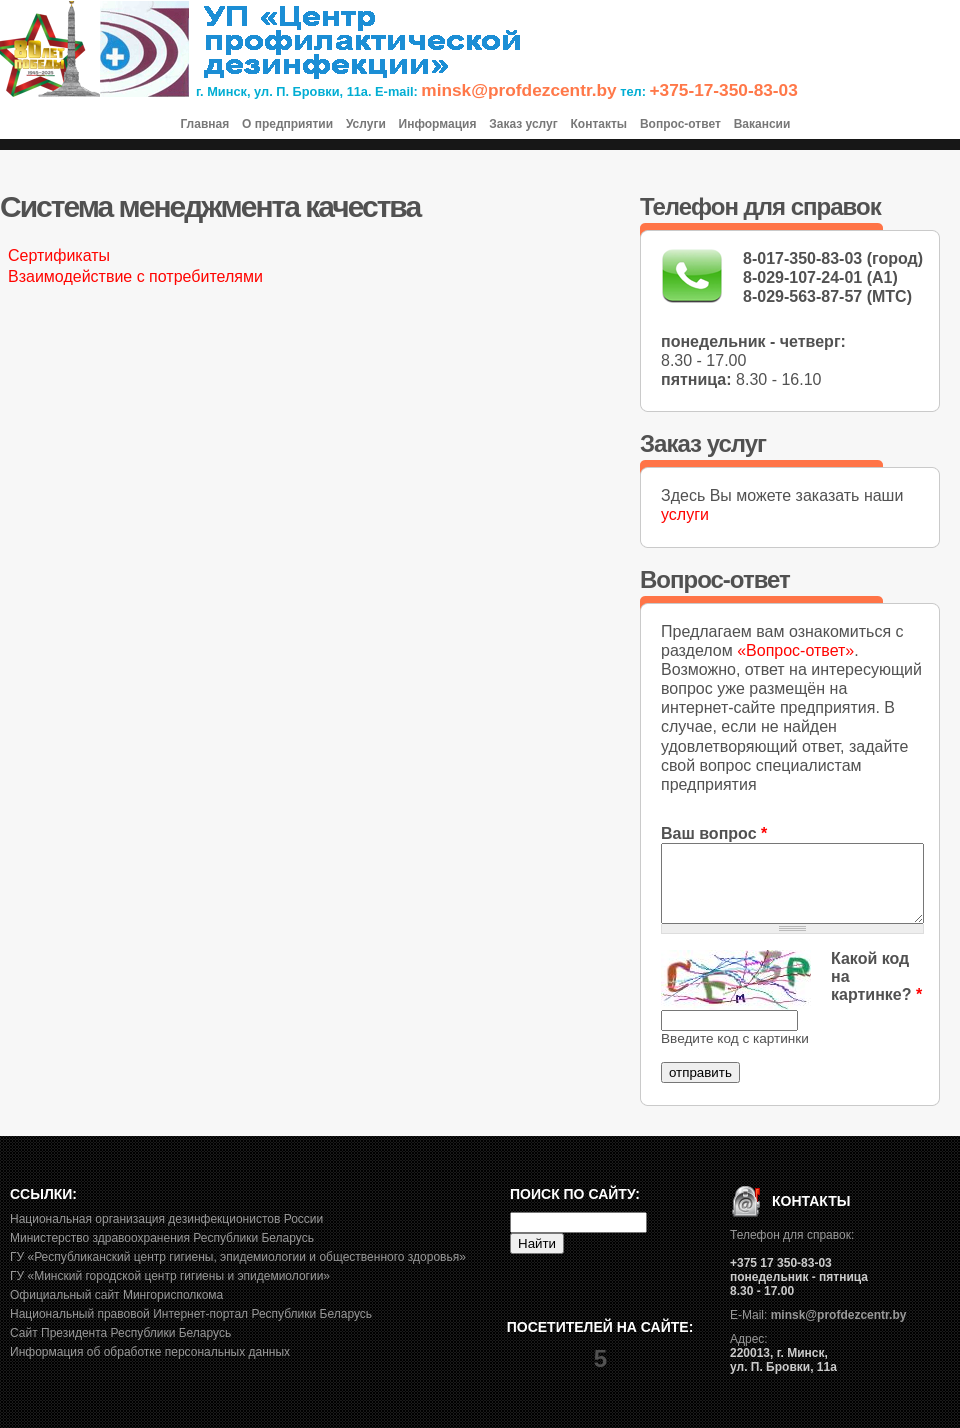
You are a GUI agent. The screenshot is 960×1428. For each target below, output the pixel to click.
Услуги (366, 124)
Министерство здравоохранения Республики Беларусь (162, 1238)
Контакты (599, 124)
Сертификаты (59, 255)
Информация (438, 124)
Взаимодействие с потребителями (135, 276)
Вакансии (762, 124)
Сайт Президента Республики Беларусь (120, 1333)
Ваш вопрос (714, 833)
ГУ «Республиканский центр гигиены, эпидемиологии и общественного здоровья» (238, 1257)
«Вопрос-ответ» (795, 650)
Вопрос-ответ (680, 124)
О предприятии (287, 124)
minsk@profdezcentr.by (518, 90)
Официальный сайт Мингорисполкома (116, 1295)
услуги (685, 514)
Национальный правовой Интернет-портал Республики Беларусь (191, 1314)
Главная (204, 124)
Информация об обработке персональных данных (150, 1352)
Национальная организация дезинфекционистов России (166, 1219)
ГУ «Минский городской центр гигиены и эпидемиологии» (170, 1276)
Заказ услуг (523, 124)
